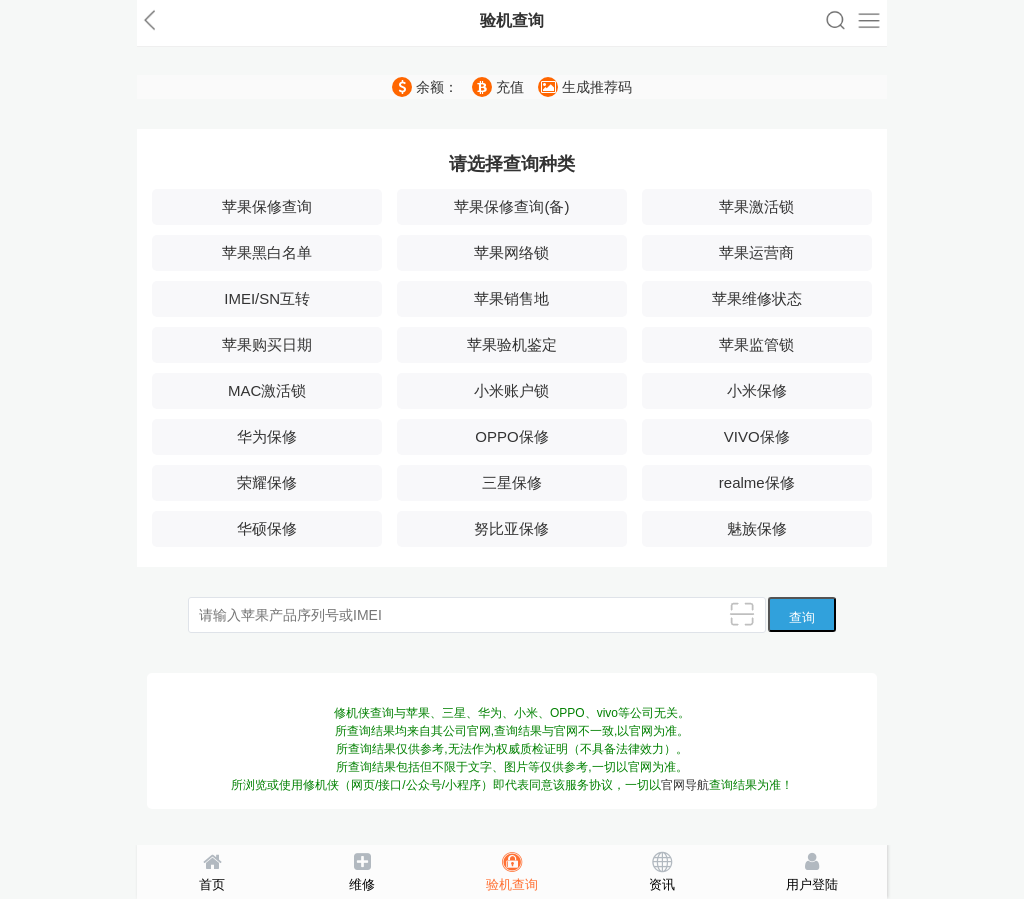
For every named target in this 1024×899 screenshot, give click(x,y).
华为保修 (267, 436)
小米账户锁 (511, 390)
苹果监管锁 (756, 344)
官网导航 (685, 785)
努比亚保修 (511, 528)
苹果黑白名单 (267, 252)
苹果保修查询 (267, 206)
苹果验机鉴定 (512, 344)
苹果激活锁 (756, 206)
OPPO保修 (511, 436)
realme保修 (757, 482)
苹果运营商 (756, 252)
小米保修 (757, 390)
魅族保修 (757, 528)
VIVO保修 (757, 436)
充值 (498, 87)
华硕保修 (267, 528)
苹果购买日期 (267, 344)
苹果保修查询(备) (511, 206)
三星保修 (512, 482)
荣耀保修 (267, 482)
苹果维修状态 (757, 298)
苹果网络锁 (511, 252)
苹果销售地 (511, 298)
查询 (802, 617)
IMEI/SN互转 (267, 298)
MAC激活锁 (267, 390)
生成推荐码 (585, 87)
